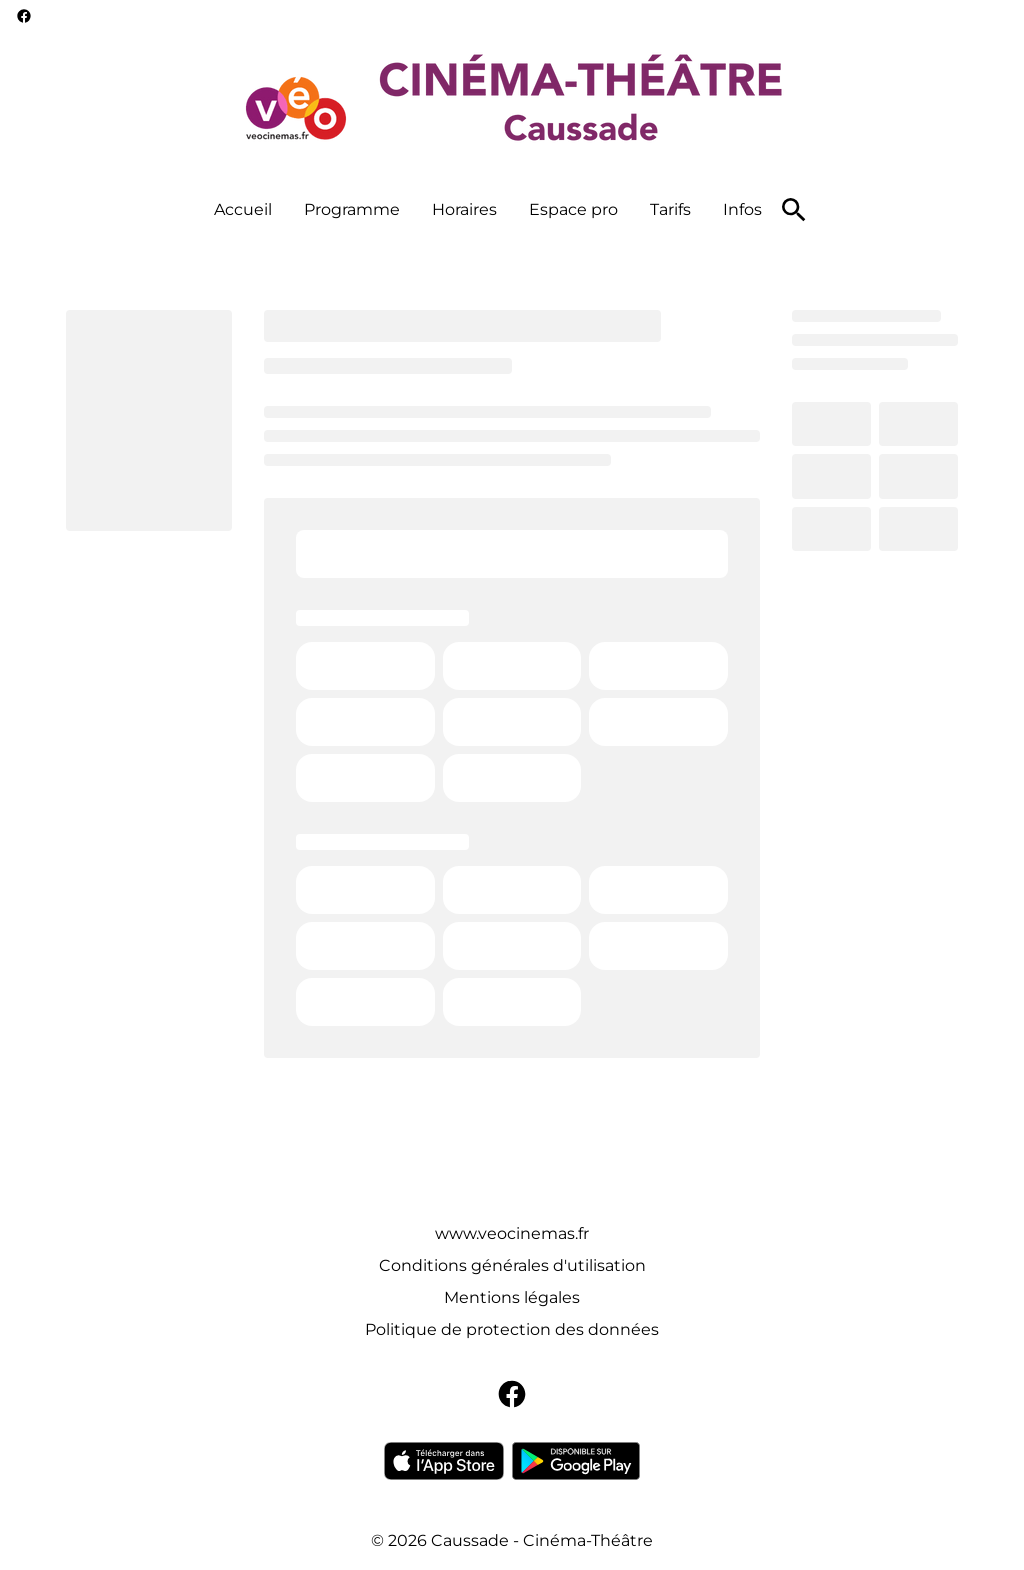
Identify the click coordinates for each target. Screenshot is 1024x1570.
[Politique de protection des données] (512, 1330)
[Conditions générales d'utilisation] (512, 1266)
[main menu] (488, 210)
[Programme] (352, 210)
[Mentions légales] (512, 1298)
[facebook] (24, 16)
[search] (794, 210)
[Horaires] (464, 210)
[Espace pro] (573, 210)
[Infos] (742, 210)
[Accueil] (243, 210)
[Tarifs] (670, 210)
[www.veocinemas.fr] (512, 1234)
